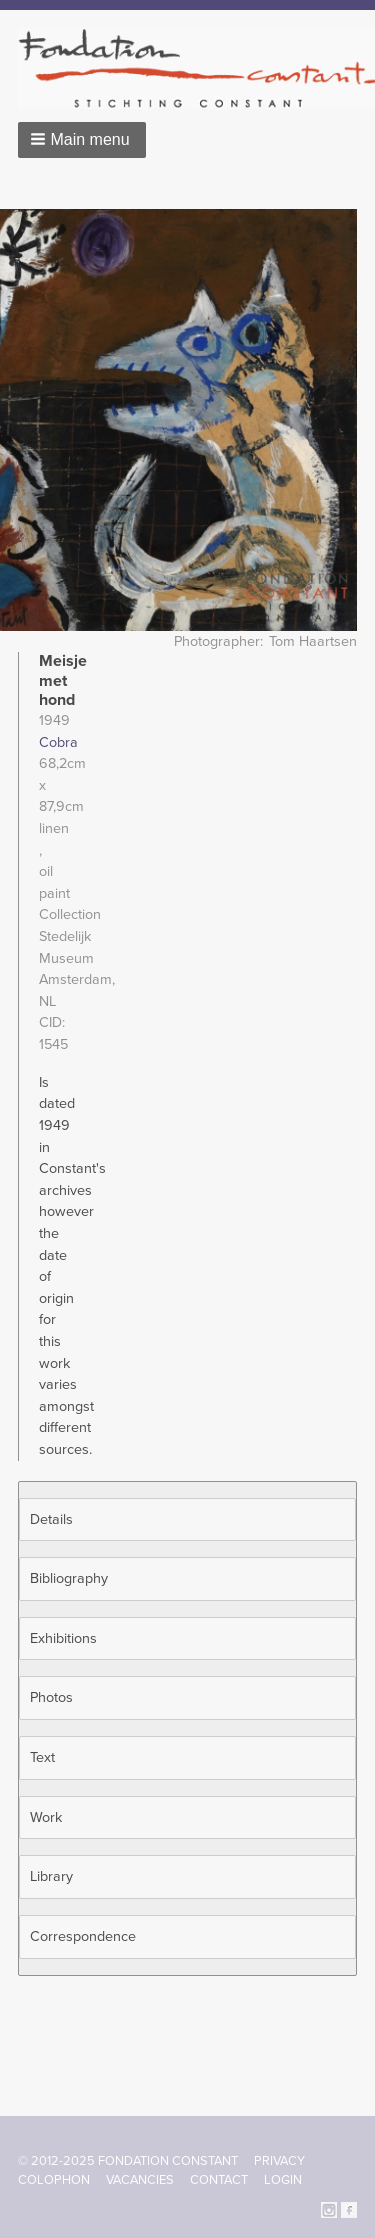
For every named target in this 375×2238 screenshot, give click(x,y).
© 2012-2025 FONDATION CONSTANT (128, 2161)
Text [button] (42, 1757)
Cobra (58, 742)
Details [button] (51, 1519)
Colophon (54, 2180)
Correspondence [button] (83, 1936)
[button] (82, 140)
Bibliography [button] (69, 1578)
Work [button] (46, 1817)
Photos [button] (51, 1697)
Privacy (279, 2161)
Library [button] (51, 1876)
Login (283, 2180)
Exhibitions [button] (63, 1638)
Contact (219, 2180)
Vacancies (140, 2180)
